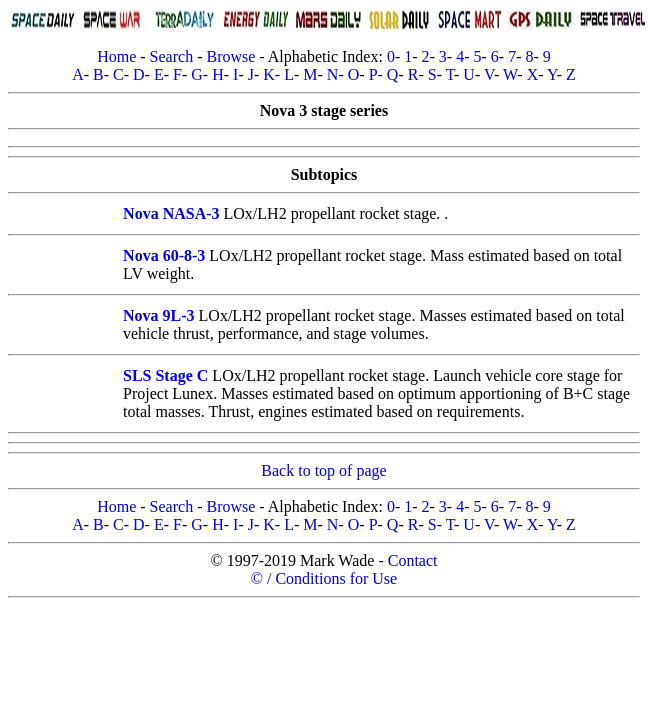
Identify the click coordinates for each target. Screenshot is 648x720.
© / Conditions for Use (324, 578)
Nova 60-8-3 (164, 255)
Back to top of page (323, 470)
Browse (230, 56)
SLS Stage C (165, 375)
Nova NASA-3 (171, 213)
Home (116, 56)
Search (172, 56)
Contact (413, 560)
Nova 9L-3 (159, 315)
